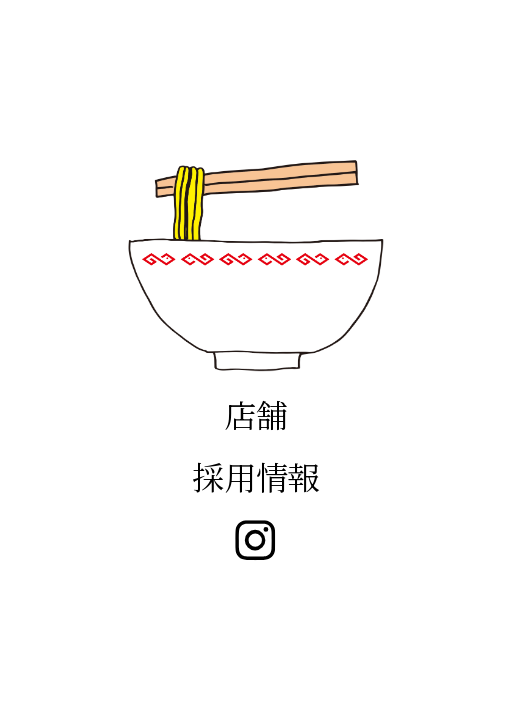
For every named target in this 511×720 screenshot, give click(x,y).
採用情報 (256, 476)
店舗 (256, 414)
